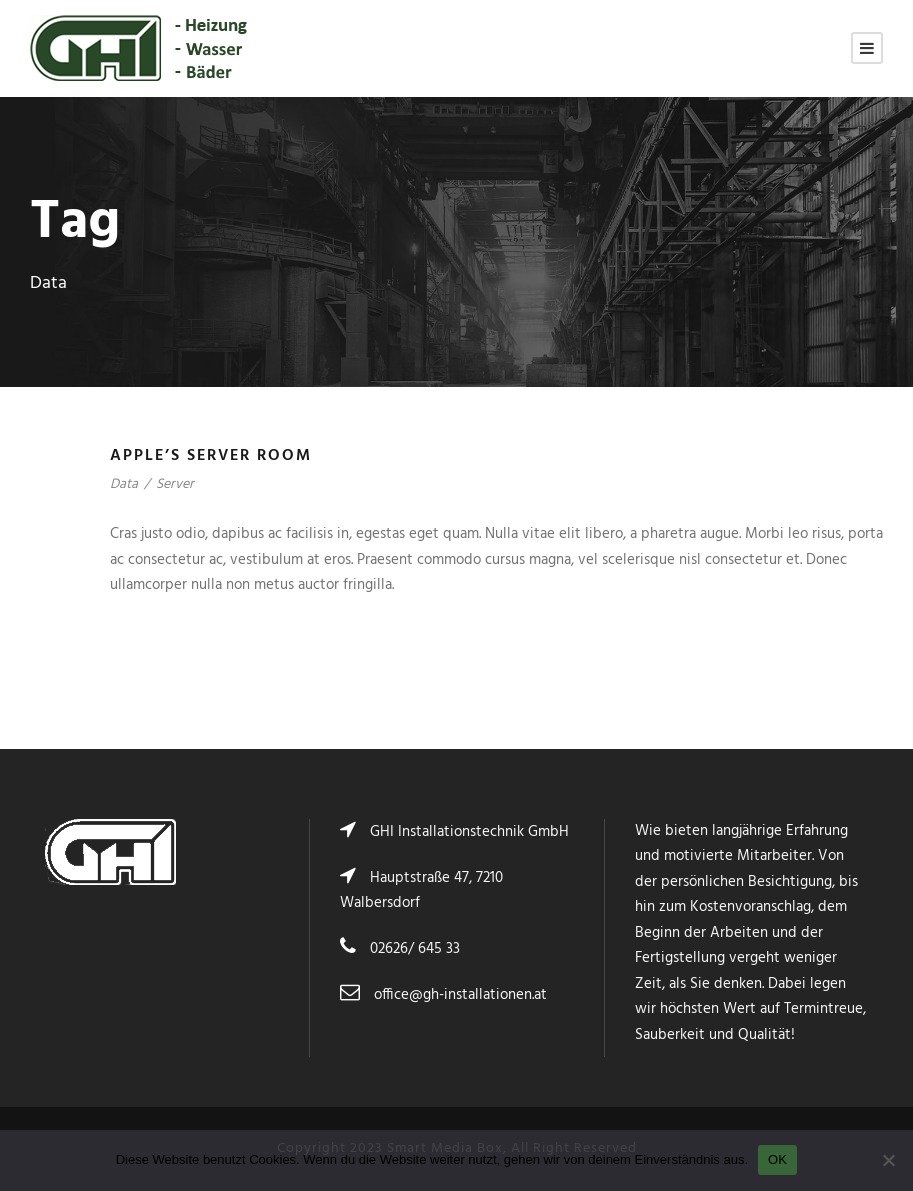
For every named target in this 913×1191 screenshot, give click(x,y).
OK (777, 1159)
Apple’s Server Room (211, 456)
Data (124, 484)
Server (175, 484)
